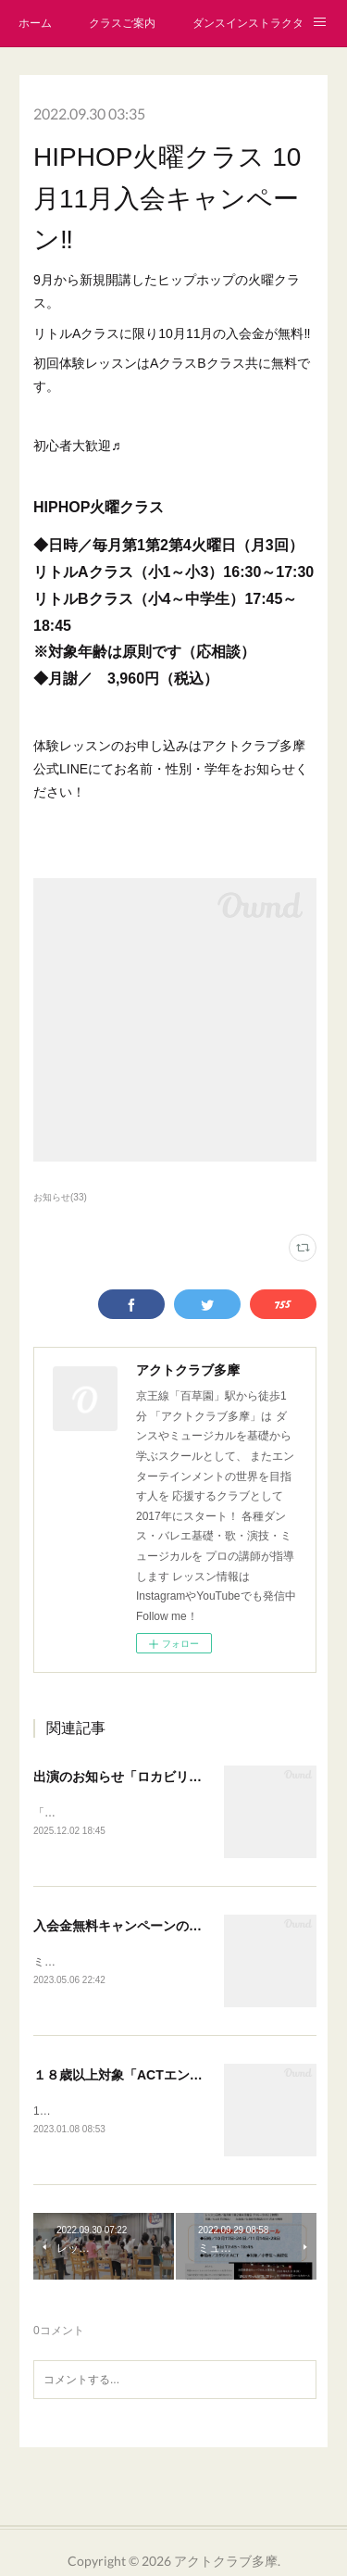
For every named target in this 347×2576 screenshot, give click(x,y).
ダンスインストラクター (248, 23)
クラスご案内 (122, 23)
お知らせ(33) (60, 1197)
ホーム (35, 23)
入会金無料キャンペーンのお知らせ (137, 1927)
